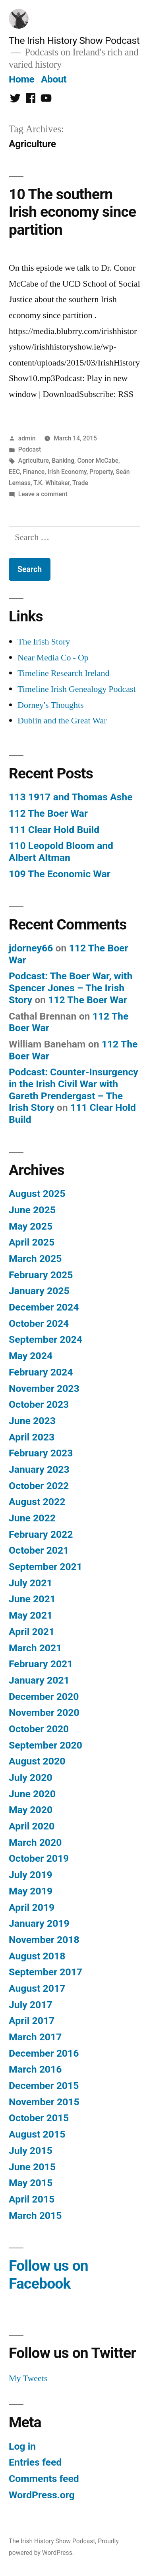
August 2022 (37, 1501)
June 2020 (32, 1794)
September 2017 (45, 1972)
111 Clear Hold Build (54, 829)
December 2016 (44, 2053)
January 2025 (39, 1291)
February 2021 (41, 1664)
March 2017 (35, 2037)
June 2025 (32, 1210)
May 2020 (30, 1810)
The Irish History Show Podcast (74, 40)
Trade (80, 483)
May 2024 (30, 1356)
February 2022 (41, 1534)
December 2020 (44, 1696)
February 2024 (41, 1372)
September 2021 (45, 1566)
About (53, 79)
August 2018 (37, 1956)
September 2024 (45, 1339)
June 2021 (32, 1599)
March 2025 (35, 1258)
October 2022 (39, 1485)
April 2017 (31, 2020)
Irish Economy (67, 472)
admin (27, 438)
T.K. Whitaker (51, 483)
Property (101, 472)
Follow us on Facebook (48, 2274)
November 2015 (44, 2102)
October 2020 (39, 1729)
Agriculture (33, 460)
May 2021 (30, 1615)
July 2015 (30, 2150)
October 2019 (39, 1858)
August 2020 (37, 1761)
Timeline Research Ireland (63, 673)
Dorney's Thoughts (50, 705)
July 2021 (30, 1583)
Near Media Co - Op (53, 657)
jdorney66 (31, 948)
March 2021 (35, 1648)
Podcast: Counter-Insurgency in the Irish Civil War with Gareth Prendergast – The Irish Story (73, 1089)
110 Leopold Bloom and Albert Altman (61, 851)
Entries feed (35, 2462)
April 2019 (31, 1907)
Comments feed (44, 2478)
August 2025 (37, 1193)
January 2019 (39, 1923)
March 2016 (35, 2069)
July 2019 (30, 1874)
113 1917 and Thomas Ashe (71, 797)
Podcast (29, 449)
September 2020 (45, 1745)
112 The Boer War (48, 813)
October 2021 (39, 1550)
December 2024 (44, 1307)
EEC (14, 472)
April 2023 (31, 1437)
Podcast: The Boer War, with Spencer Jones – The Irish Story (70, 987)
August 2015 (37, 2134)
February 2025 (41, 1275)
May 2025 (30, 1226)
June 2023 (32, 1421)
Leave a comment (43, 494)
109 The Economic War (59, 874)
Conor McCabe (97, 460)
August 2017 (37, 1988)
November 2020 (44, 1712)
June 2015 (32, 2167)
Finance (34, 472)
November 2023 (44, 1388)
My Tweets (28, 2378)
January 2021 (39, 1680)
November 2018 (44, 1939)
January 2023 (39, 1469)
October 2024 (39, 1323)
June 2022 (32, 1518)
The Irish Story (43, 641)
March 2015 (35, 2215)
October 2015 (39, 2118)
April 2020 (31, 1826)
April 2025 (31, 1242)
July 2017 (30, 2004)
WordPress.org (42, 2495)
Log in (22, 2446)
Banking (63, 460)
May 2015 (30, 2183)
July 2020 (30, 1777)
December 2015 (44, 2085)
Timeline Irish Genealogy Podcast (76, 689)
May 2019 (30, 1891)
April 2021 (31, 1631)
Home (21, 79)
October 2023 (39, 1404)
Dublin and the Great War (62, 720)
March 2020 (35, 1842)
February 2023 (41, 1453)
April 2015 (31, 2199)
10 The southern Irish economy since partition (72, 212)
